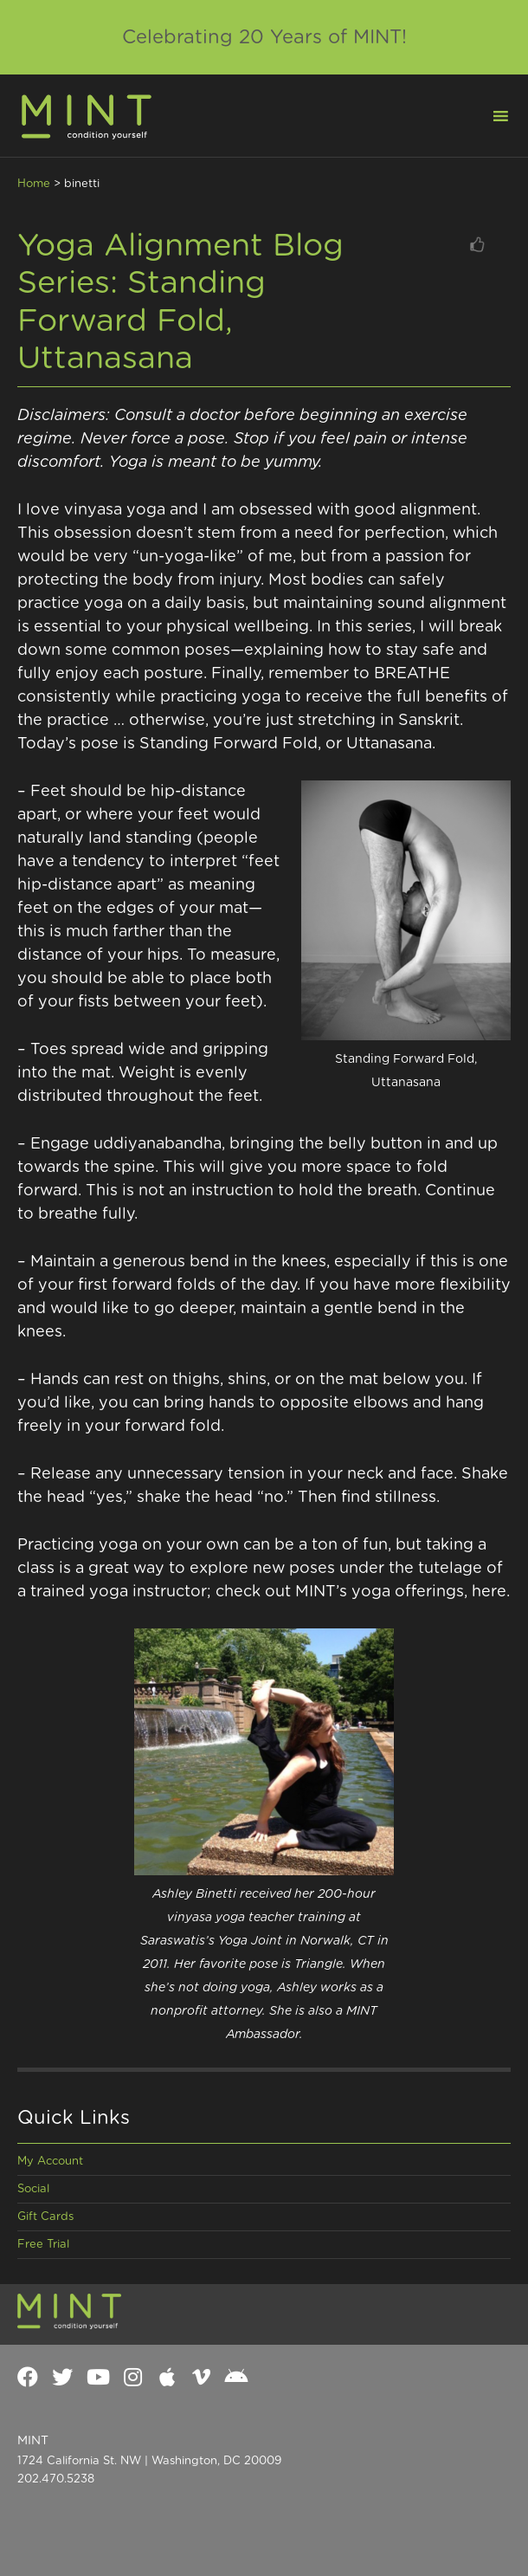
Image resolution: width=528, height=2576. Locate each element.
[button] (490, 114)
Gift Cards (45, 2217)
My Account (50, 2161)
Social (33, 2189)
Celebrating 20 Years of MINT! (264, 37)
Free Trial (43, 2244)
